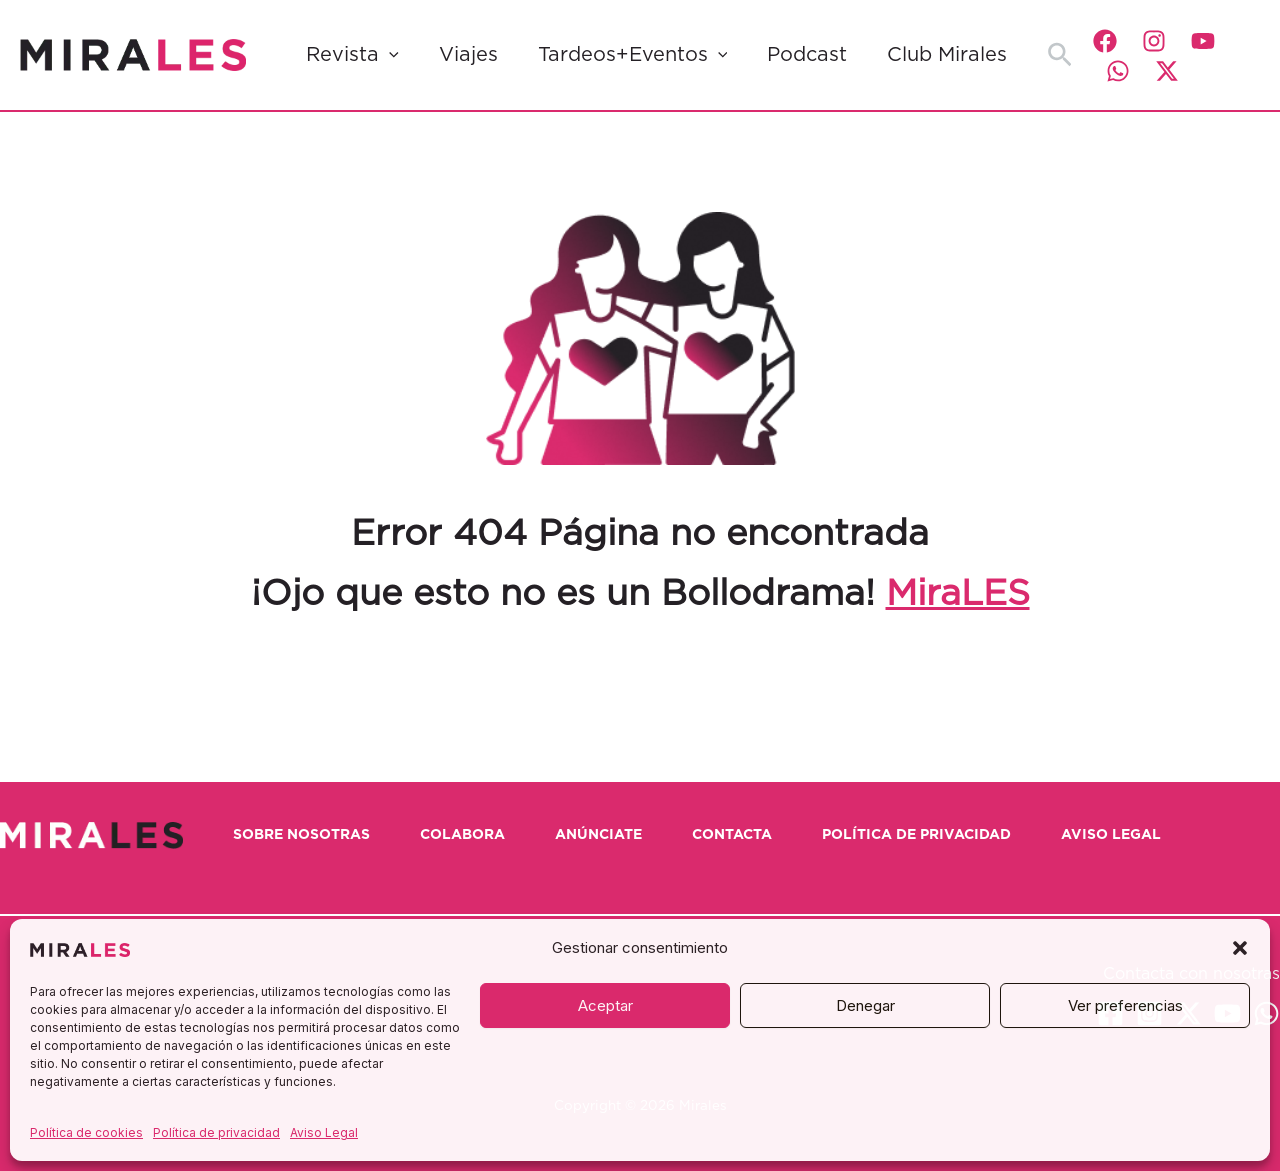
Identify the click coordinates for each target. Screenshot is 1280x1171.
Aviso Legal (324, 1132)
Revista (352, 55)
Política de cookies (86, 1132)
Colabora (462, 835)
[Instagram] (1154, 41)
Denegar (865, 1005)
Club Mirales (947, 55)
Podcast (807, 55)
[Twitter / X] (1167, 71)
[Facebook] (1105, 41)
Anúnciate (598, 835)
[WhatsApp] (1118, 71)
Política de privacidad (216, 1132)
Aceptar (605, 1005)
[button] (1240, 948)
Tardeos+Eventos (633, 55)
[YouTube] (1203, 41)
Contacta (732, 835)
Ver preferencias (1125, 1005)
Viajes (468, 55)
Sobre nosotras (301, 835)
